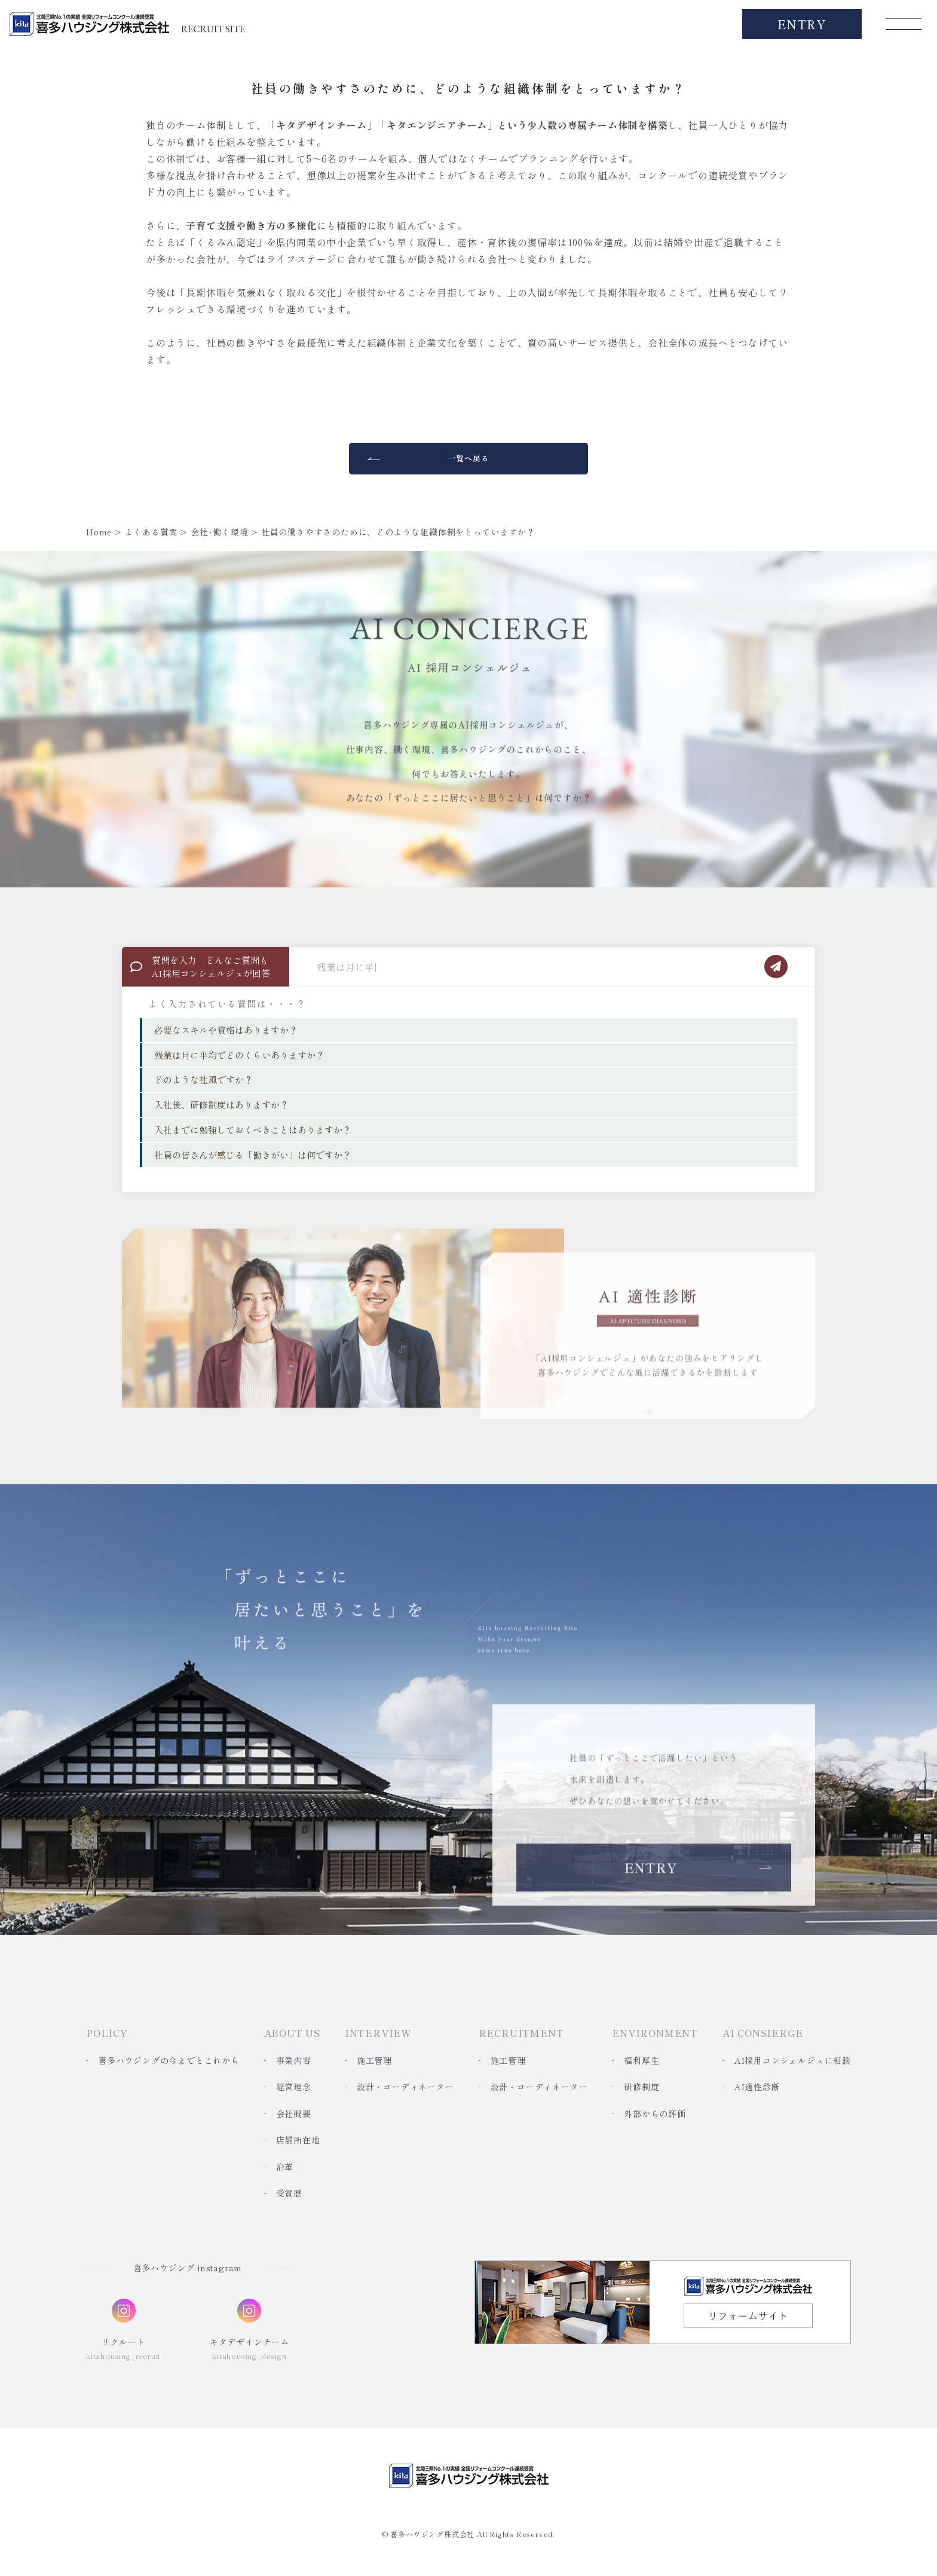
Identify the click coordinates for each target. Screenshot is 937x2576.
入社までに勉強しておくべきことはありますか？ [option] (252, 1129)
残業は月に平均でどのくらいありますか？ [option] (239, 1055)
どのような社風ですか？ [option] (203, 1079)
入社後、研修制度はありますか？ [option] (221, 1104)
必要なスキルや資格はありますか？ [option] (226, 1030)
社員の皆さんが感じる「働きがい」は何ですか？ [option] (252, 1154)
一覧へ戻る (468, 458)
